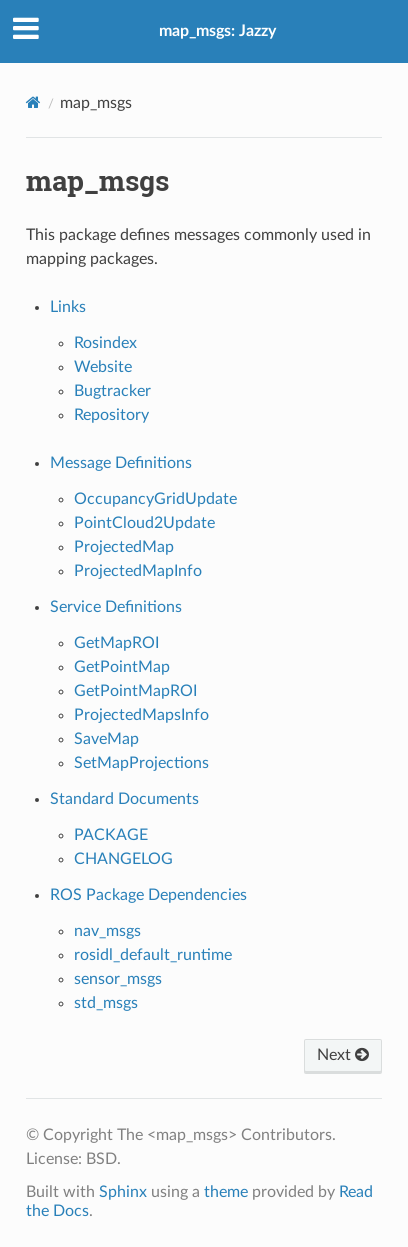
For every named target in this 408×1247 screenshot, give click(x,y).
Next (343, 1055)
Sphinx (123, 1192)
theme (226, 1192)
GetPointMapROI (135, 691)
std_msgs (106, 1003)
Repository (111, 415)
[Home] (33, 102)
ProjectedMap (124, 547)
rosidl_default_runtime (153, 955)
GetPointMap (122, 667)
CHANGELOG (123, 859)
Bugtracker (112, 391)
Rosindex (105, 343)
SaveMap (106, 739)
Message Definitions (121, 463)
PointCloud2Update (144, 523)
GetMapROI (116, 643)
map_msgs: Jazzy (217, 31)
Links (68, 307)
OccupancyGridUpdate (155, 499)
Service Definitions (116, 607)
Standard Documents (124, 799)
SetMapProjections (141, 763)
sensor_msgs (118, 979)
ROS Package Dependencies (148, 895)
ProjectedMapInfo (138, 571)
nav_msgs (107, 931)
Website (103, 367)
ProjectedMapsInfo (141, 715)
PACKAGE (111, 835)
